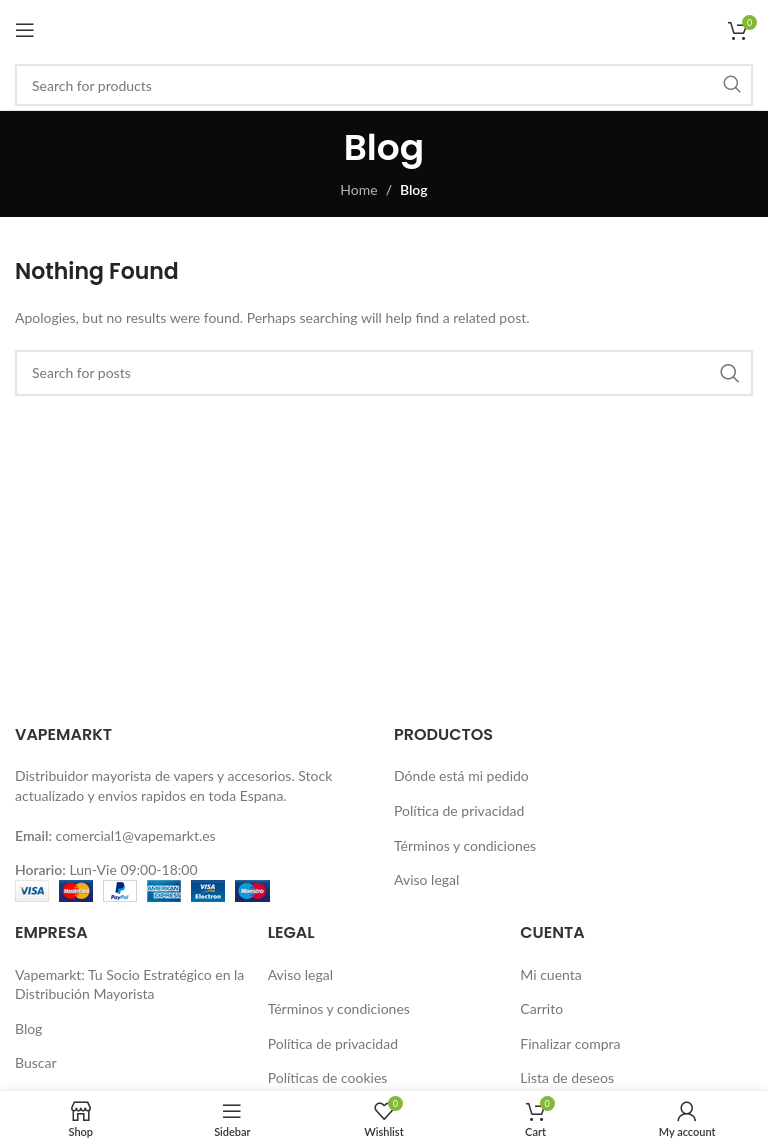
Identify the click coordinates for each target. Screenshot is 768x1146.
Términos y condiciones (465, 845)
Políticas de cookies (328, 1077)
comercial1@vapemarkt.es (136, 835)
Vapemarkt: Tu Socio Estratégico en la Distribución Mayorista (129, 984)
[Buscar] (384, 85)
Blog (28, 1028)
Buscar (36, 1062)
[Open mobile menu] (25, 30)
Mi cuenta (550, 974)
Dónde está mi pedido (461, 775)
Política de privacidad (459, 810)
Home (358, 189)
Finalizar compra (570, 1043)
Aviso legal (426, 879)
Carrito (541, 1008)
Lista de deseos (567, 1077)
